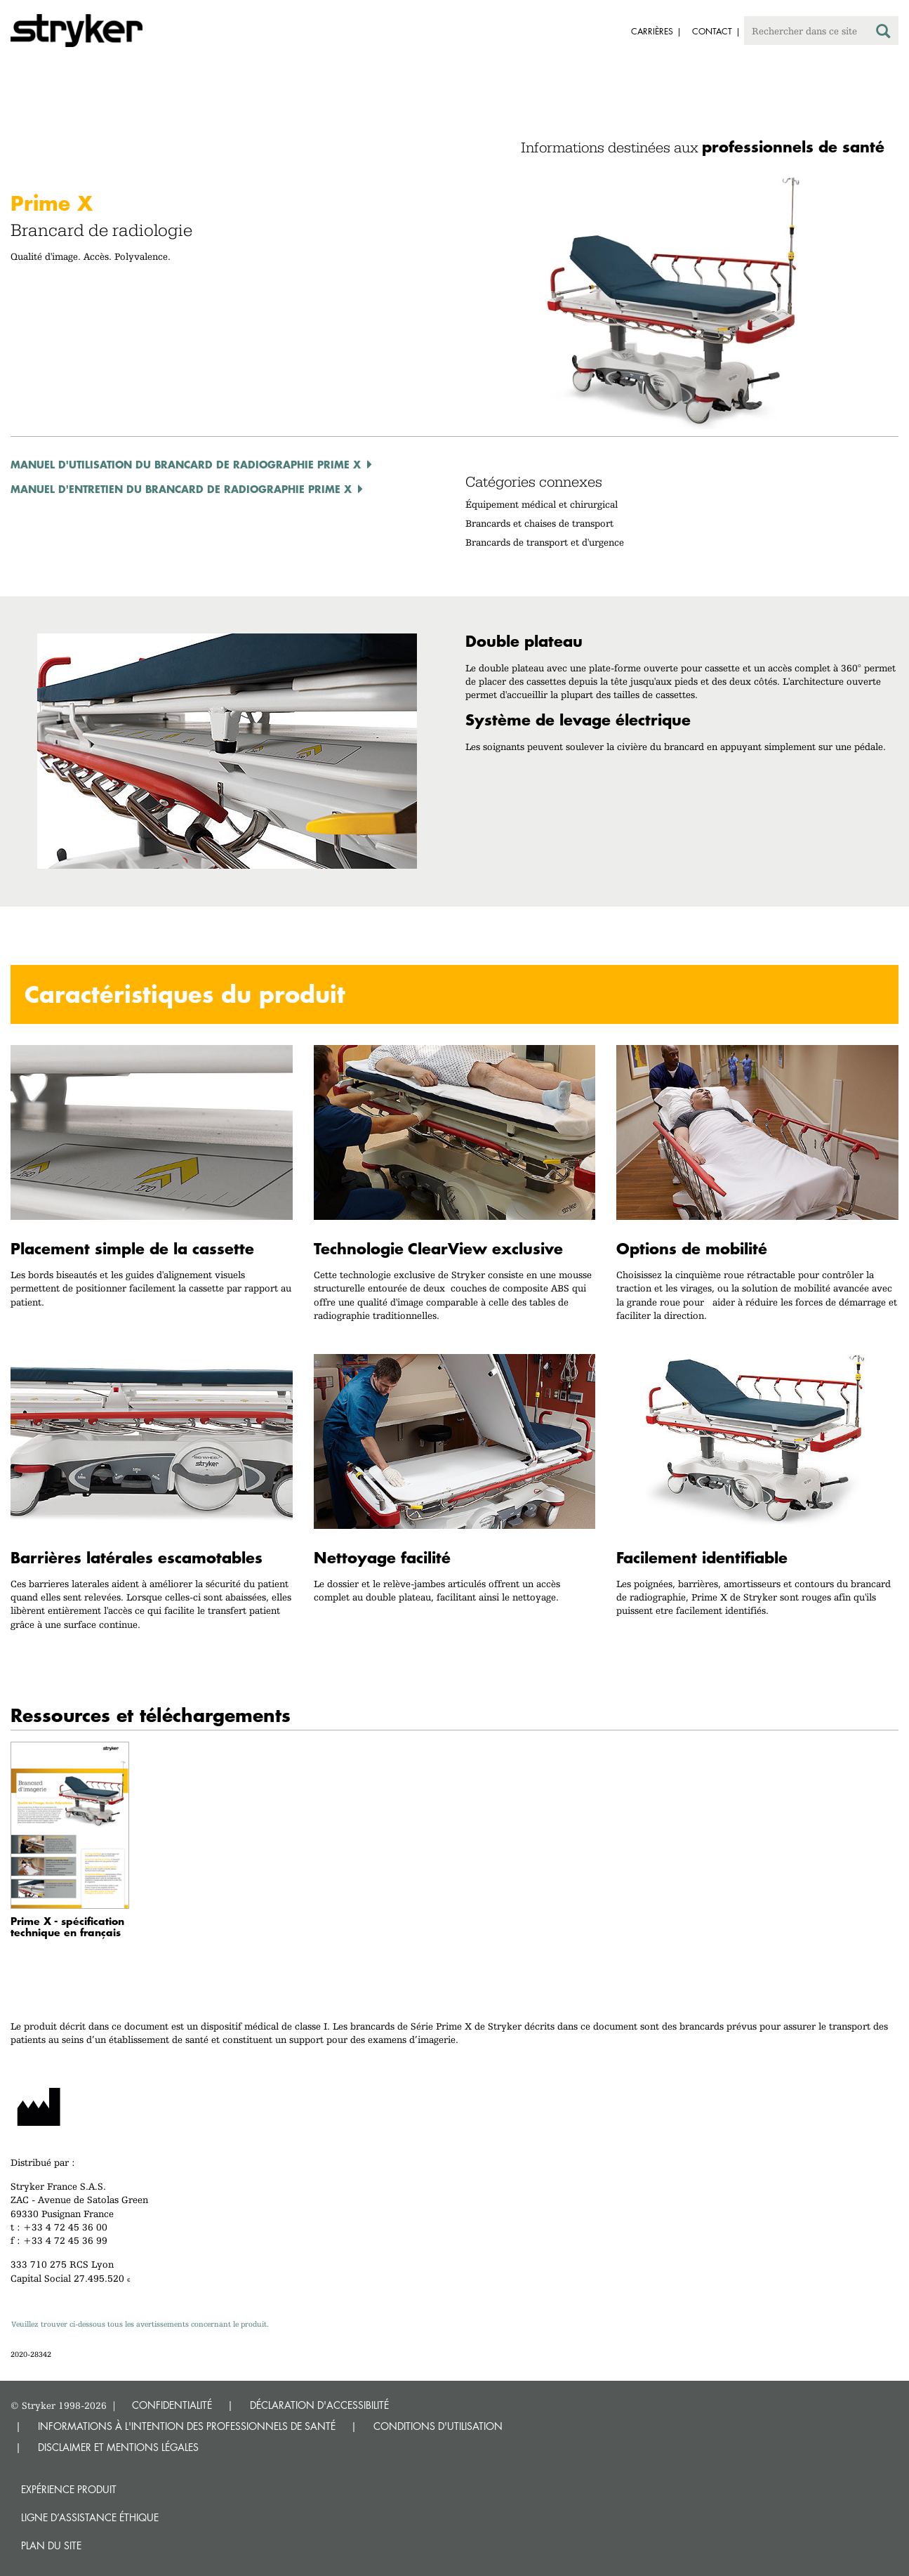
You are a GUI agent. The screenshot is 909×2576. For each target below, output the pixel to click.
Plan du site (51, 2545)
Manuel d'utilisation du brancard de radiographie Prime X (186, 464)
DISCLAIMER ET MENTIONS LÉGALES (118, 2447)
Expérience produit (69, 2489)
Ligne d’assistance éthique (90, 2517)
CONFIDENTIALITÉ (172, 2405)
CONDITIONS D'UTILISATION (438, 2426)
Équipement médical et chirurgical (541, 504)
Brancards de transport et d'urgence (544, 542)
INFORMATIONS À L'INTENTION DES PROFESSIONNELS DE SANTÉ (187, 2426)
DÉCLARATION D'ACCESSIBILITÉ (319, 2405)
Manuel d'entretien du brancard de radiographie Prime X (181, 489)
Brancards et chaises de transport (539, 523)
